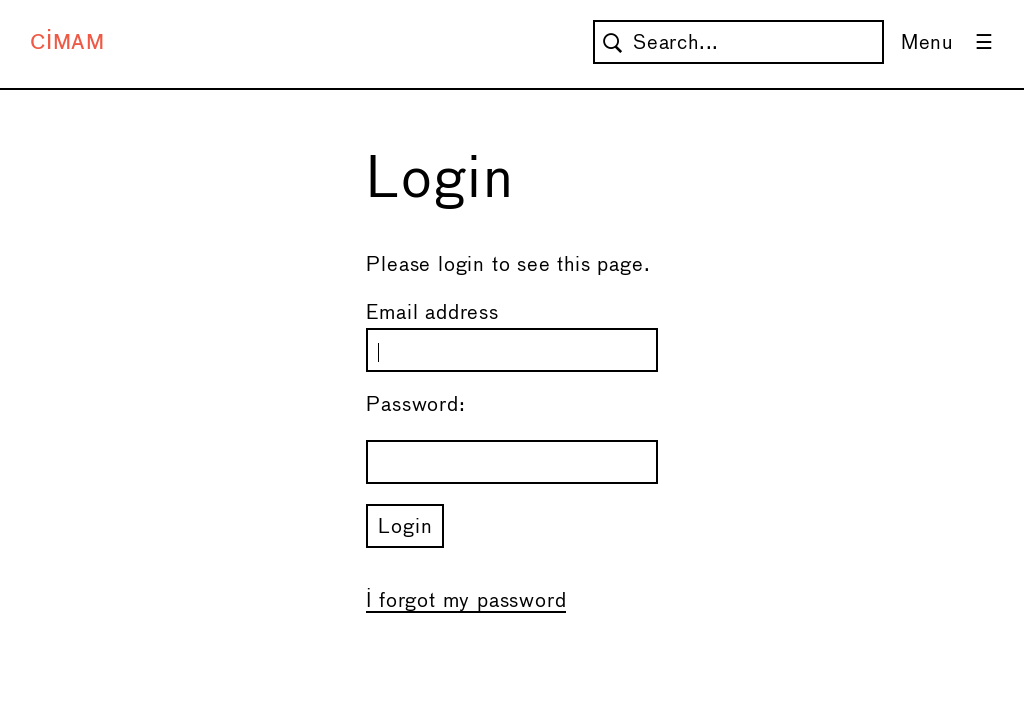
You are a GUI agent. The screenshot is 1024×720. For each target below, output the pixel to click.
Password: (415, 405)
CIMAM (67, 43)
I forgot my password (466, 601)
